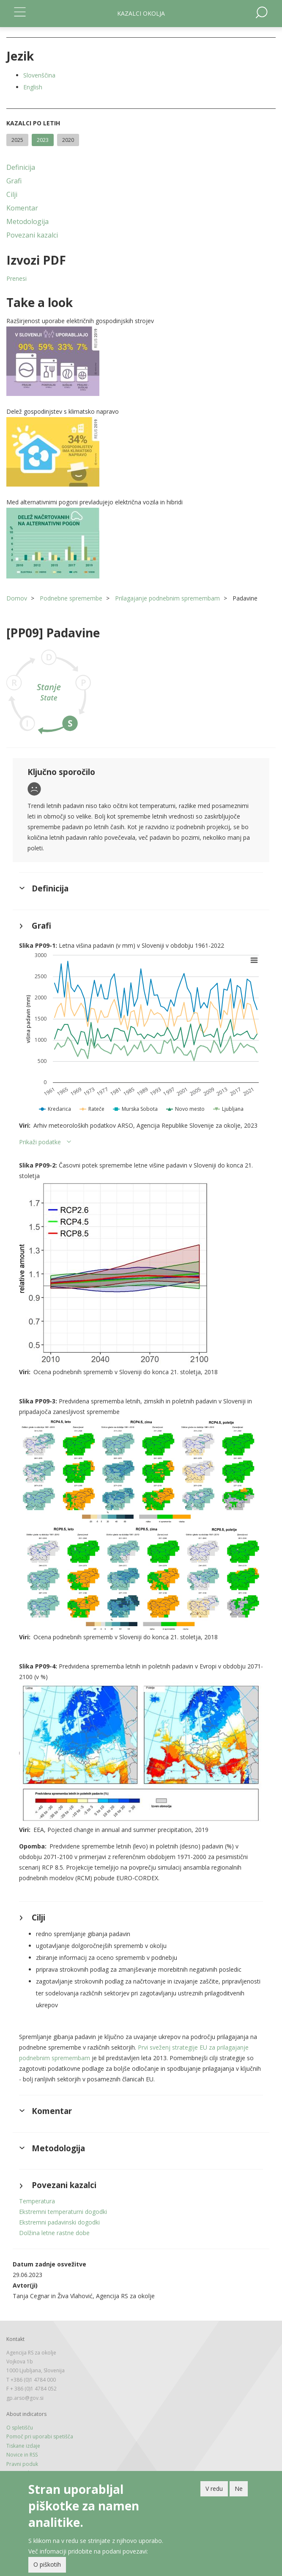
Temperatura (37, 2201)
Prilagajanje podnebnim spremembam (167, 598)
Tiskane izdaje (23, 2445)
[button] (141, 361)
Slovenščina (39, 75)
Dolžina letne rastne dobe (54, 2233)
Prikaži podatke (40, 1142)
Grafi (14, 180)
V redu (214, 2489)
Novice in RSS (22, 2454)
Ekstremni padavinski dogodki (59, 2222)
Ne (239, 2489)
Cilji (11, 194)
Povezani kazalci (32, 235)
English (32, 87)
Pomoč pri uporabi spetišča (39, 2436)
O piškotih (47, 2564)
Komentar (22, 208)
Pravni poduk (22, 2464)
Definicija (20, 167)
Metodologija (27, 221)
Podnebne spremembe (71, 598)
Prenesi (16, 278)
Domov (16, 598)
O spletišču (19, 2427)
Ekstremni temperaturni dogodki (63, 2212)
